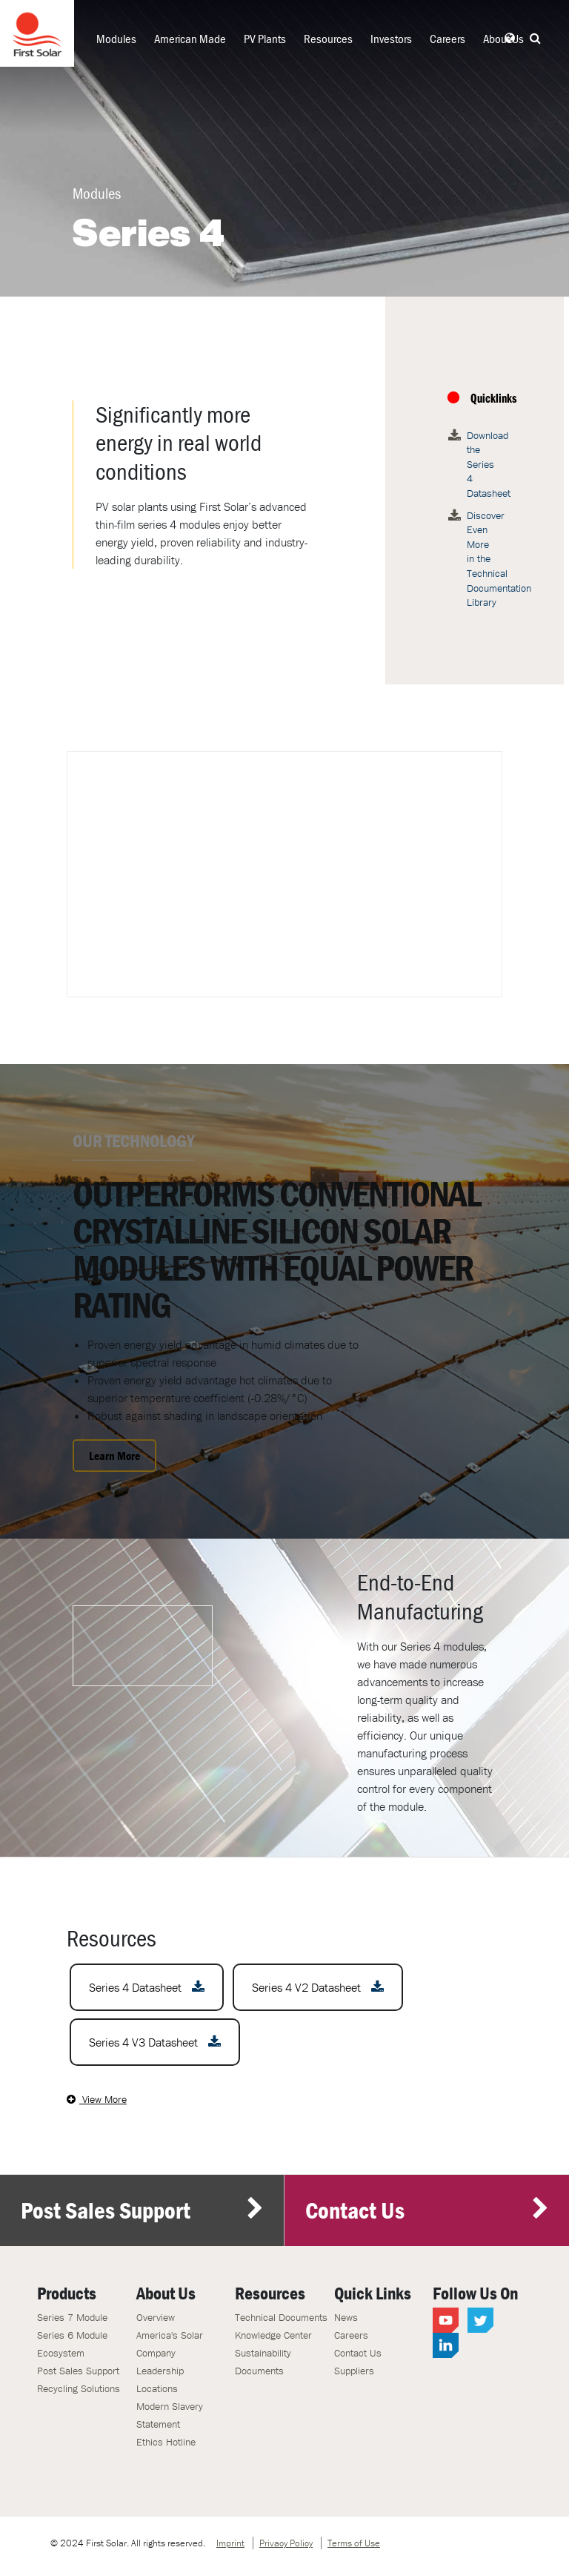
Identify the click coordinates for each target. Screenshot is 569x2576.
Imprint (230, 2543)
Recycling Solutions (78, 2388)
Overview (155, 2317)
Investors (391, 38)
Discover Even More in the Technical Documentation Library (482, 559)
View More (97, 2099)
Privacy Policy (286, 2543)
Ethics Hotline (166, 2441)
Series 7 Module (72, 2317)
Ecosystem (60, 2352)
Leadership (160, 2370)
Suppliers (354, 2370)
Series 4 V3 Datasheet (155, 2042)
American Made (190, 38)
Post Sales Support (142, 2210)
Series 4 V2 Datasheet (318, 1987)
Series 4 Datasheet (146, 1987)
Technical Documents (281, 2317)
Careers (447, 38)
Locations (157, 2388)
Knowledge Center (273, 2335)
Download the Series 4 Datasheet (482, 464)
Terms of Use (353, 2543)
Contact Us (427, 2210)
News (346, 2317)
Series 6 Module (72, 2335)
